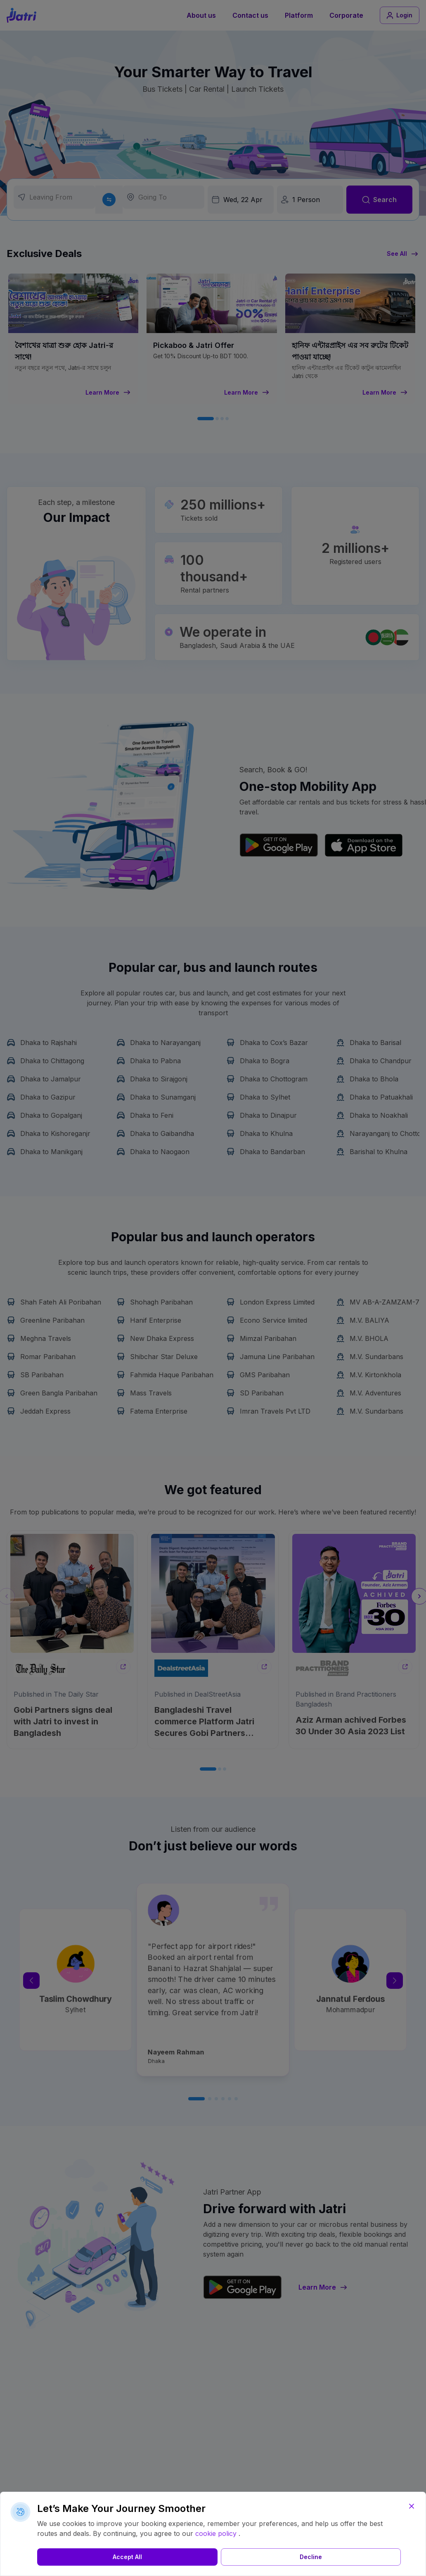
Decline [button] (149, 2556)
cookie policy (216, 2533)
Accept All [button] (73, 2556)
